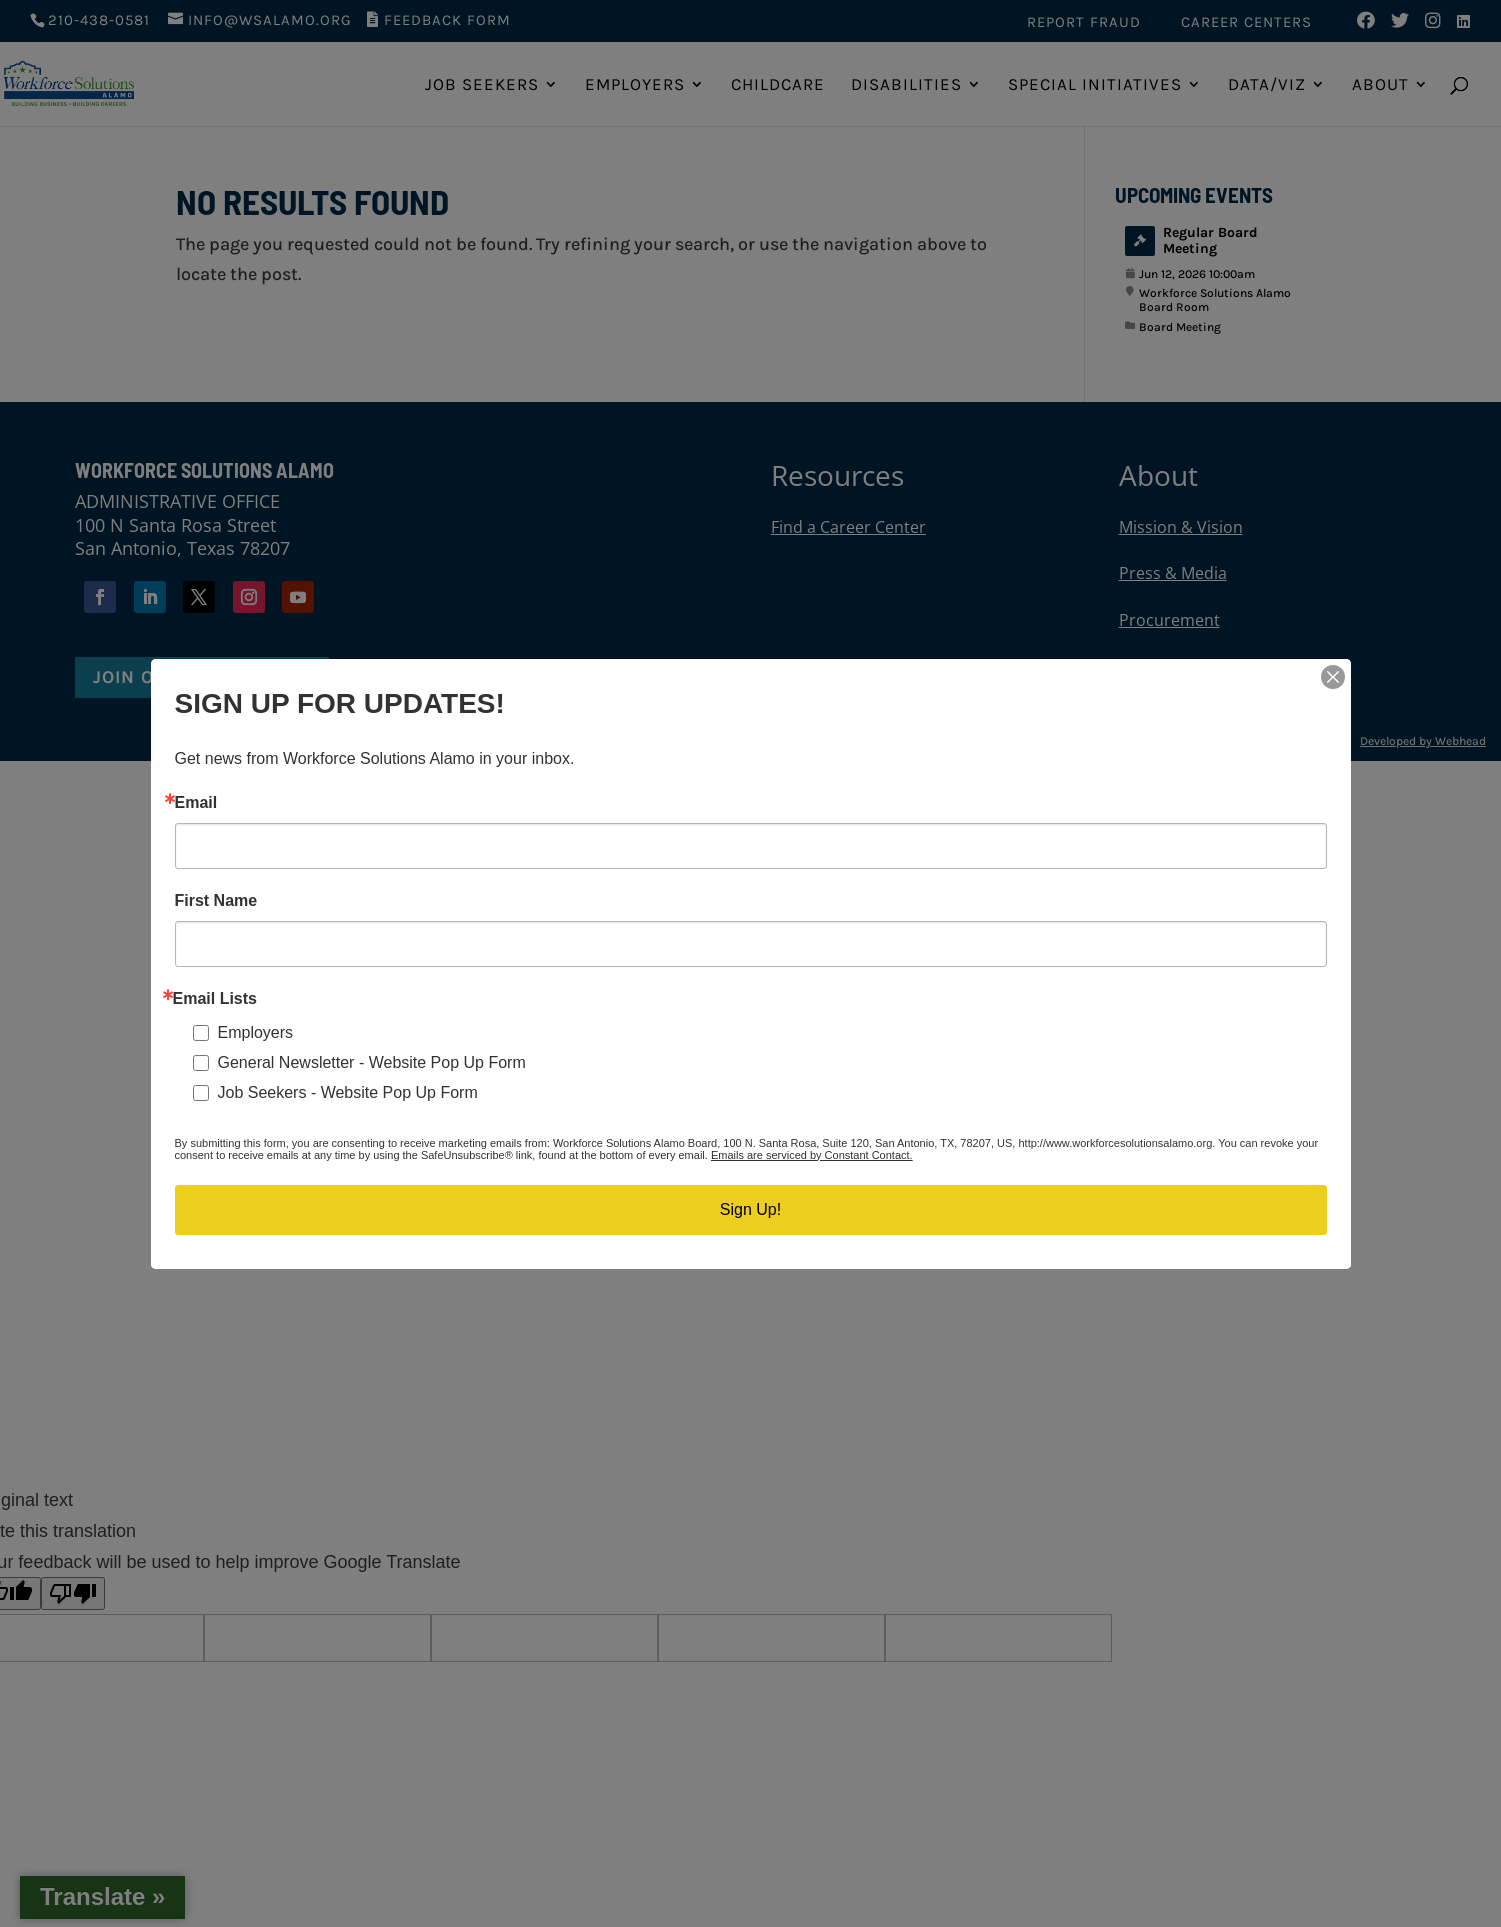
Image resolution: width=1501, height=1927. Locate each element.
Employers (256, 1032)
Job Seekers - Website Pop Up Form (348, 1092)
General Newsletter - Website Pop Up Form (372, 1062)
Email (196, 803)
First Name (216, 901)
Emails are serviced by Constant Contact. (812, 1155)
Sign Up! (750, 1209)
